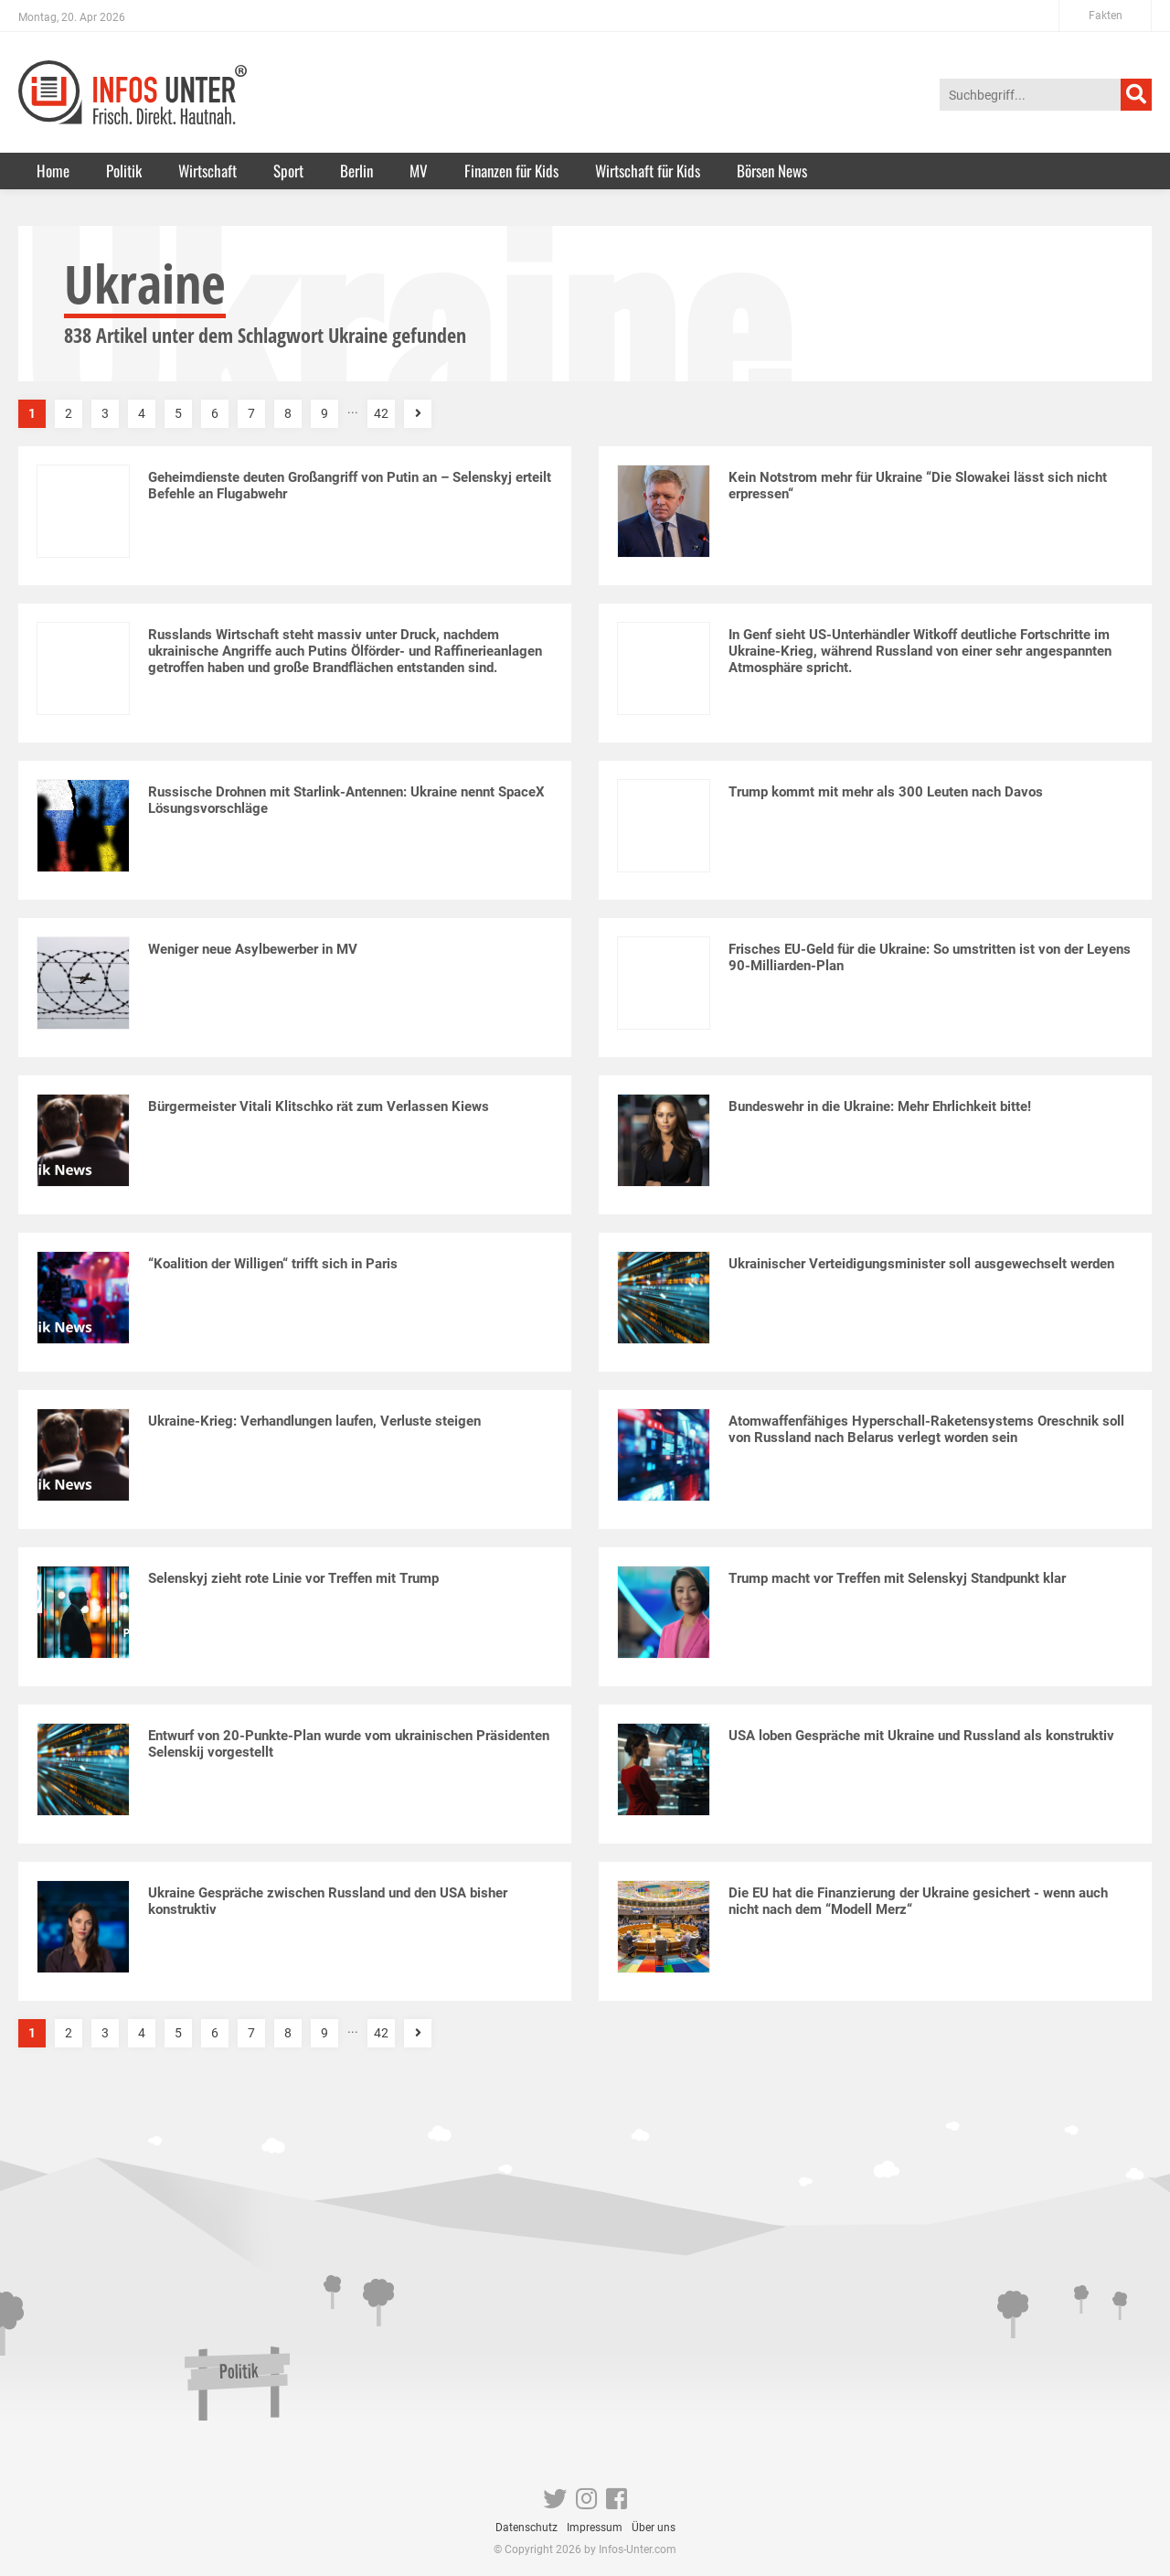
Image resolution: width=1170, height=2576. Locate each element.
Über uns (653, 2527)
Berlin (356, 170)
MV (419, 170)
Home (53, 170)
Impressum (594, 2527)
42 (381, 413)
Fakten (1105, 15)
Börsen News (772, 170)
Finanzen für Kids (511, 170)
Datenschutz (526, 2527)
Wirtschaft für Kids (647, 170)
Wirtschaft (207, 170)
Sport (288, 170)
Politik (124, 170)
